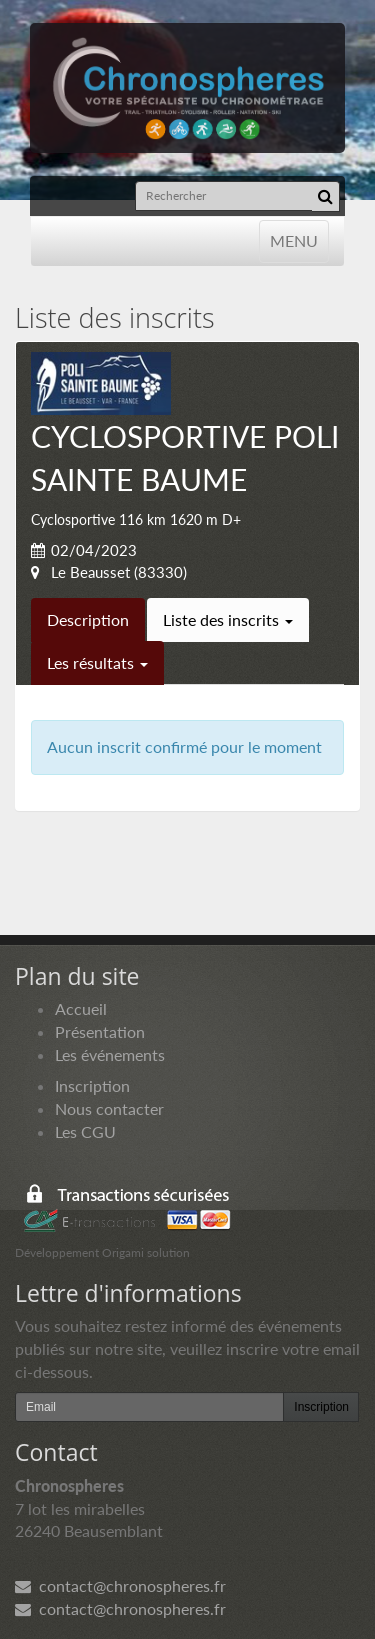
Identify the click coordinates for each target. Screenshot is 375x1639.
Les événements (110, 1054)
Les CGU (85, 1131)
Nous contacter (109, 1108)
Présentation (100, 1031)
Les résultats (97, 662)
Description (88, 619)
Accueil (81, 1008)
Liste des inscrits (228, 619)
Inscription (92, 1085)
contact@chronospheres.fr (120, 1585)
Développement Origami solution (102, 1252)
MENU (293, 239)
